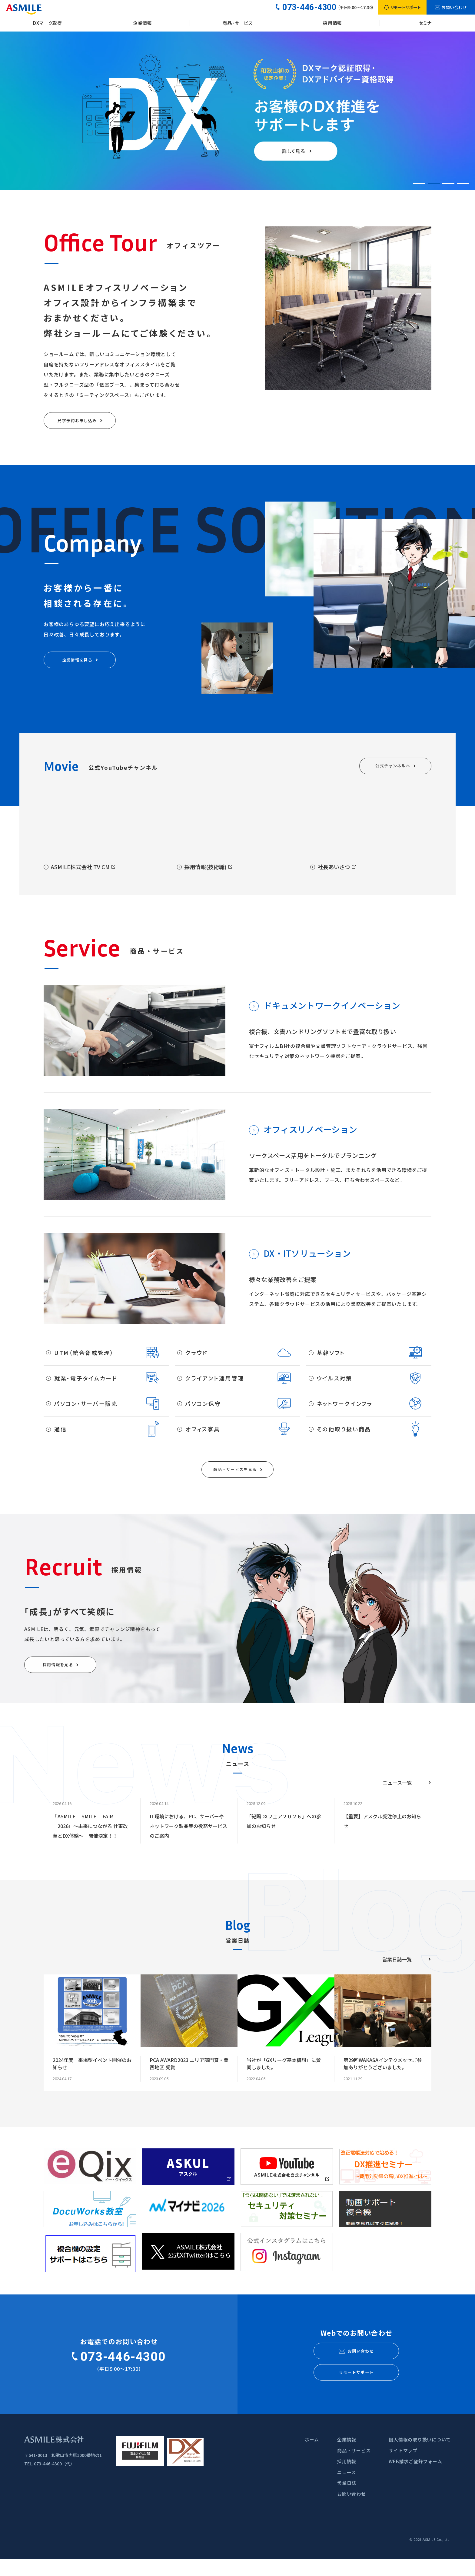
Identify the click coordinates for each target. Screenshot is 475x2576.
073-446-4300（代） (54, 2480)
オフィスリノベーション (310, 1134)
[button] (419, 183)
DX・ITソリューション (307, 1258)
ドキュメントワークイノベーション (332, 1010)
